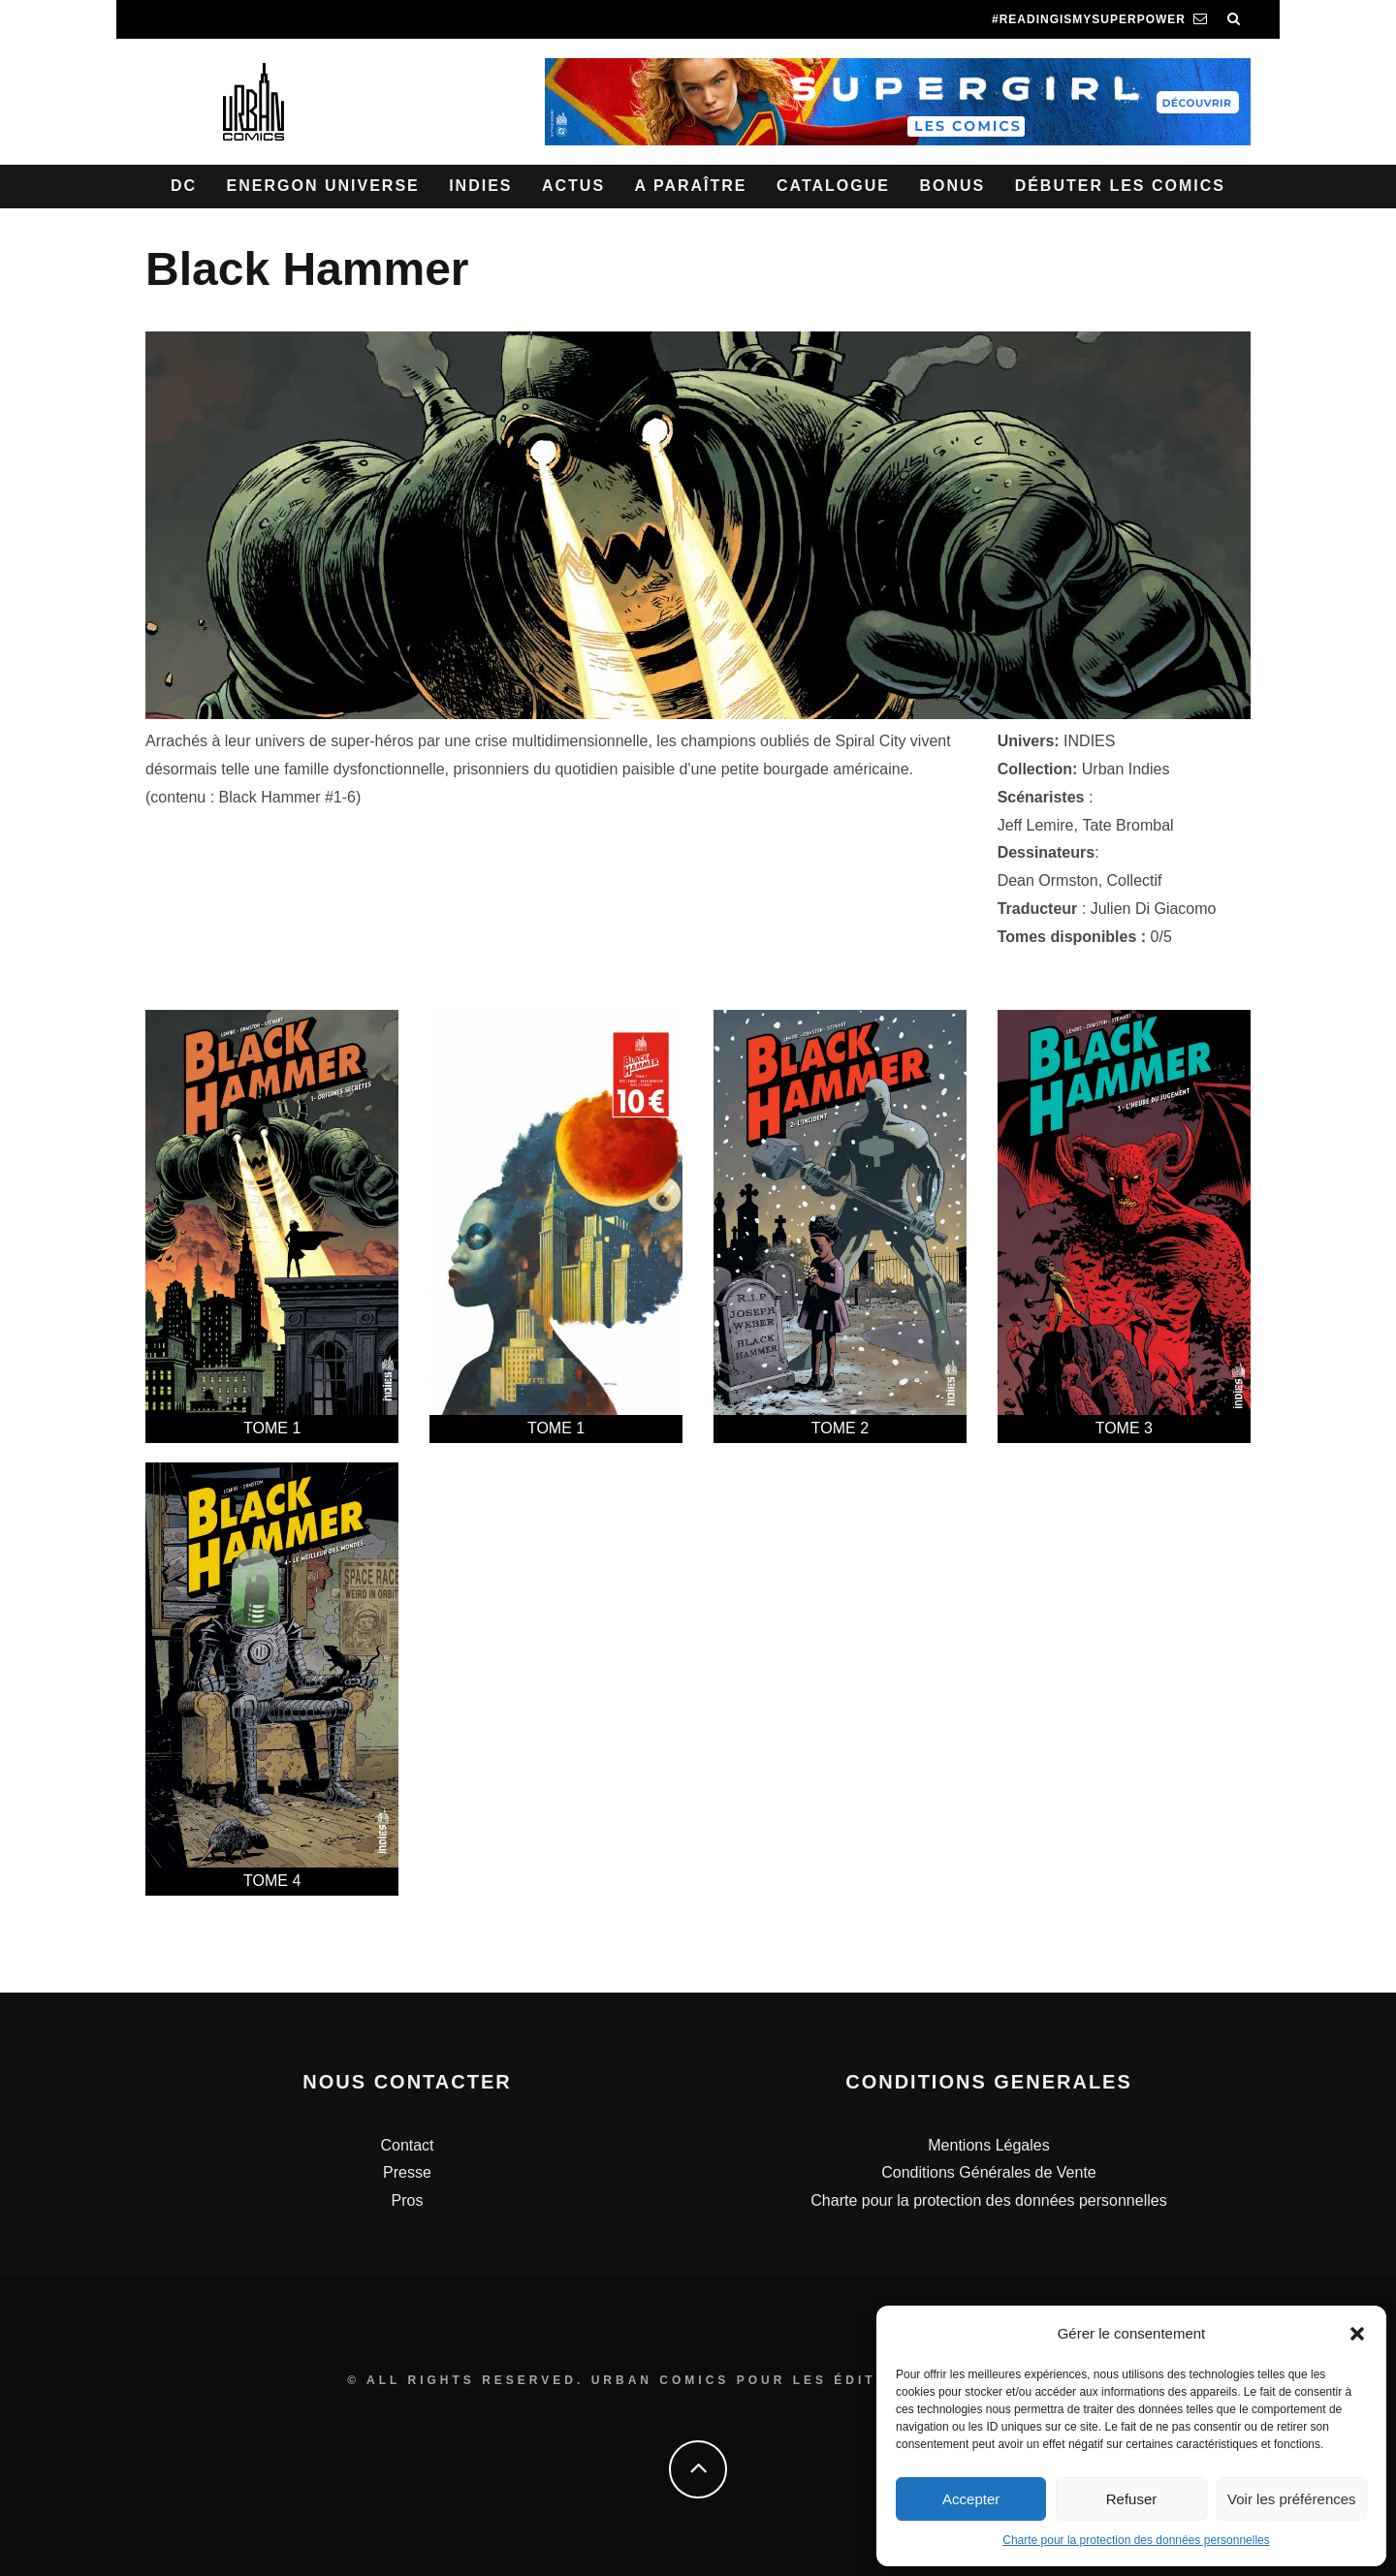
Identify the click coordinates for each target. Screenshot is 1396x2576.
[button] (1357, 2333)
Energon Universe (323, 185)
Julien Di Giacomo (1154, 908)
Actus (573, 185)
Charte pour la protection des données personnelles (1136, 2540)
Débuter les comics (1120, 185)
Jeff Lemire (1036, 825)
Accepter (970, 2499)
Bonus (952, 185)
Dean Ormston (1048, 880)
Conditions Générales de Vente (988, 2172)
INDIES (1089, 741)
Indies (480, 185)
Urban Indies (1126, 769)
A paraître (691, 185)
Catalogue (833, 185)
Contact (406, 2145)
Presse (407, 2172)
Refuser (1132, 2499)
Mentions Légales (988, 2145)
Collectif (1134, 880)
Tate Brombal (1127, 825)
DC (184, 185)
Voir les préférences (1291, 2499)
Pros (408, 2200)
